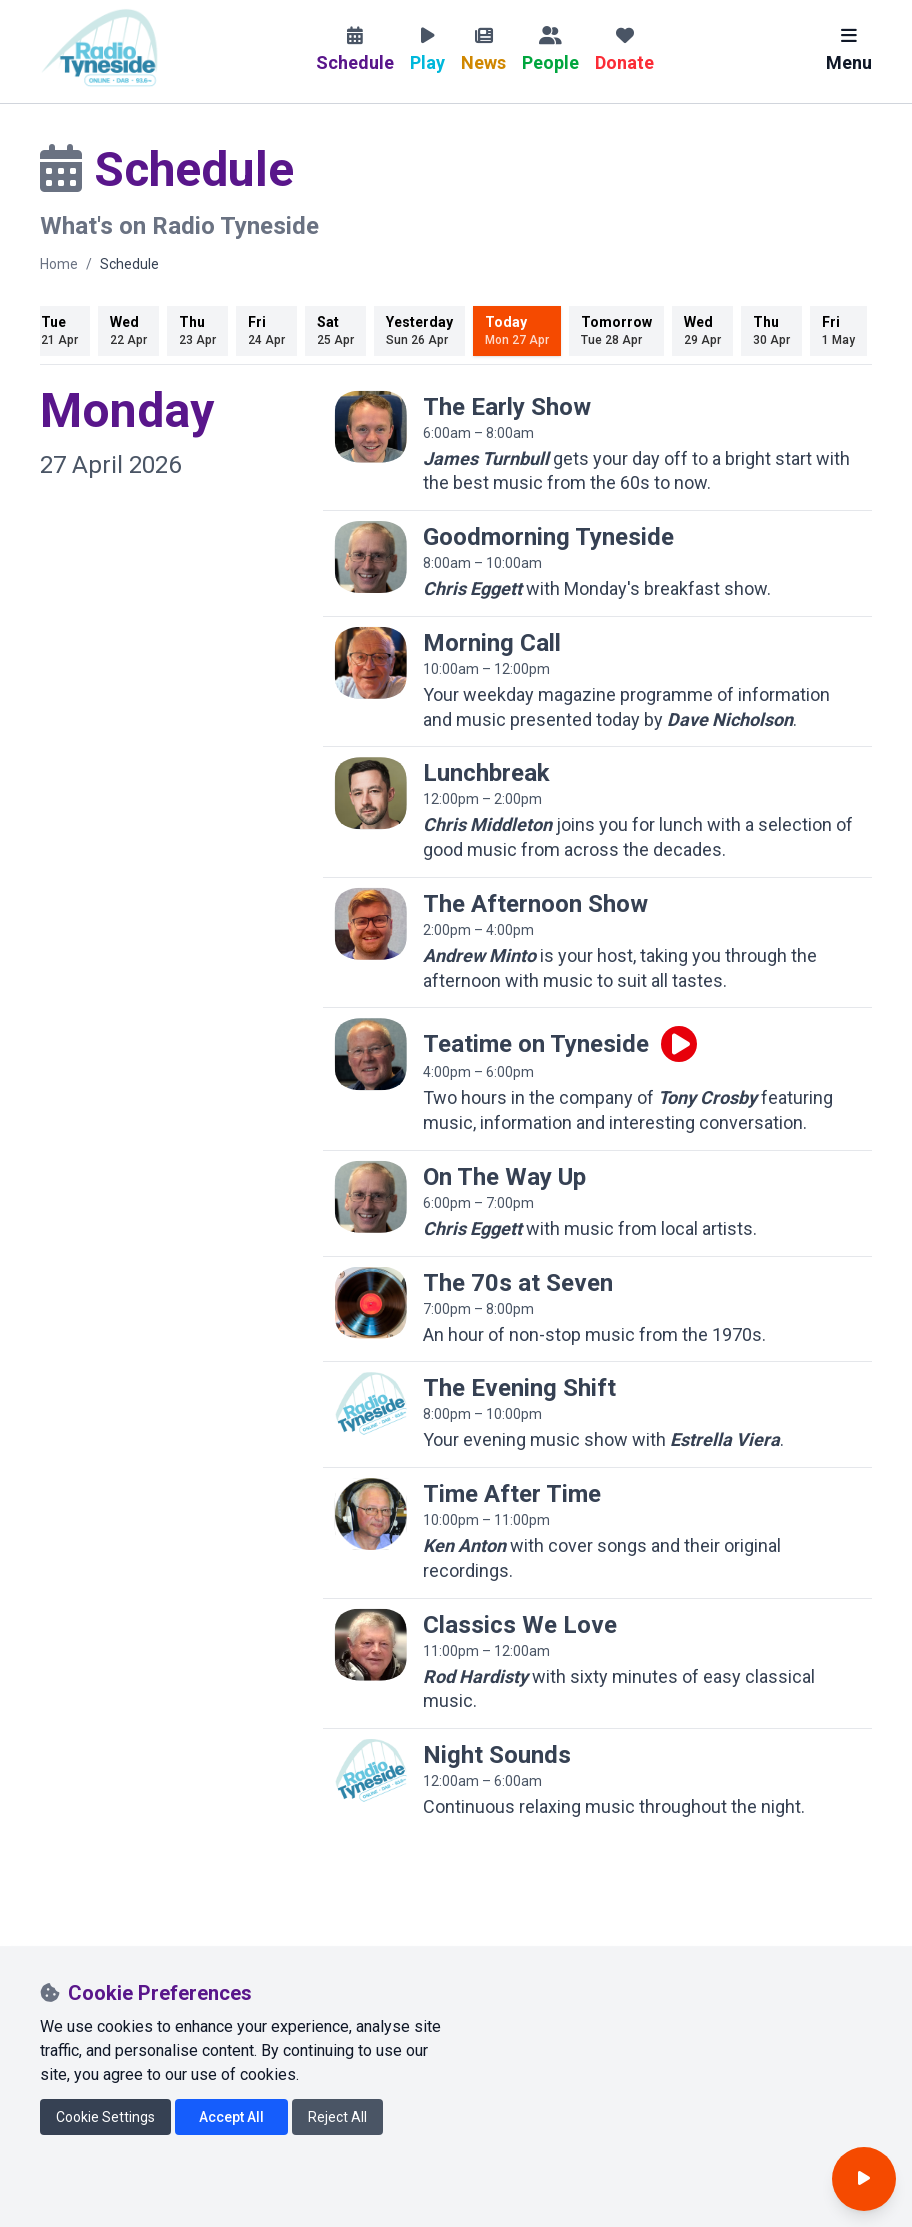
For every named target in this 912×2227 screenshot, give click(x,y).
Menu (849, 50)
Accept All (231, 2117)
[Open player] (864, 2179)
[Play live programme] (679, 1044)
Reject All (337, 2117)
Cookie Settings (105, 2117)
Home (59, 264)
